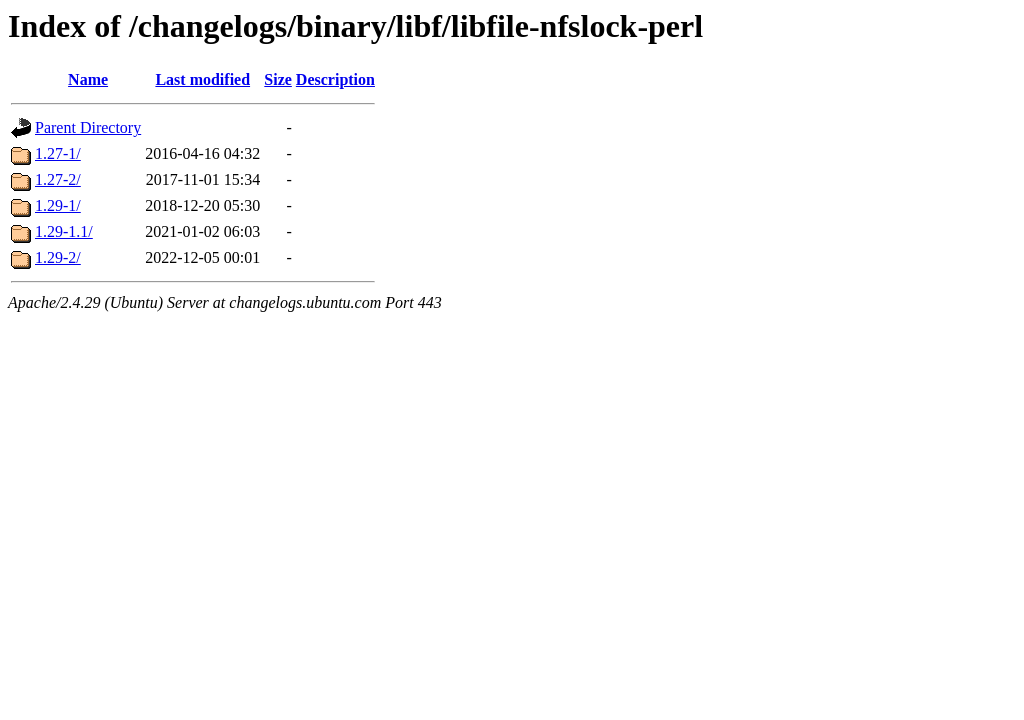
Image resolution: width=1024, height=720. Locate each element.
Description (335, 79)
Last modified (202, 79)
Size (278, 79)
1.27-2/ (58, 179)
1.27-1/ (58, 153)
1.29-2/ (58, 257)
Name (88, 79)
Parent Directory (88, 127)
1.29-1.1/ (64, 231)
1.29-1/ (58, 205)
